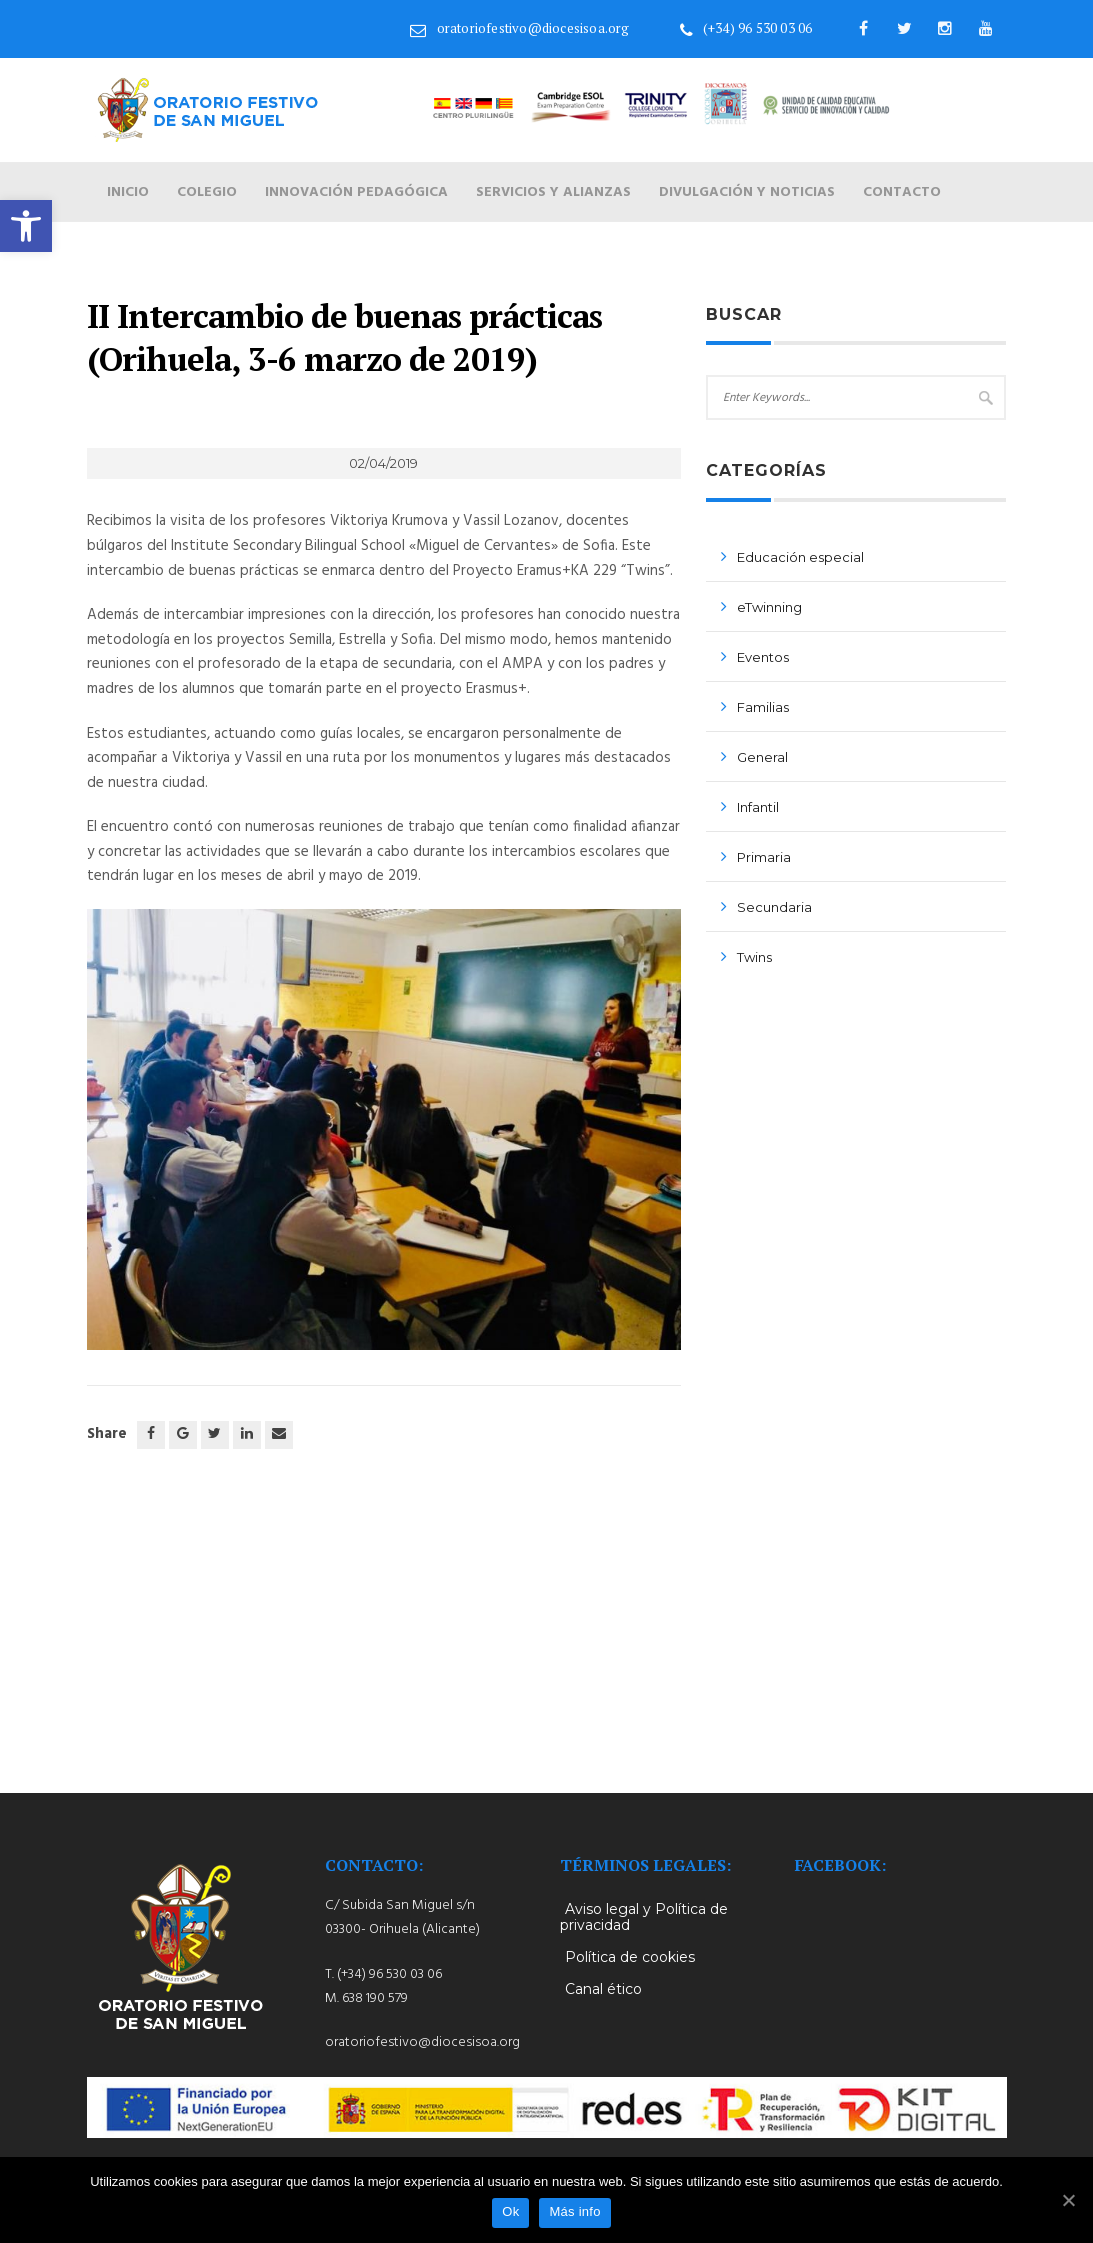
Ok (510, 2211)
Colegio (207, 192)
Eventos (763, 657)
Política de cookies (630, 1957)
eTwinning (769, 607)
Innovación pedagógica (356, 192)
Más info (574, 2211)
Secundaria (774, 907)
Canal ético (603, 1989)
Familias (763, 707)
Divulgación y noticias (747, 192)
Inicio (128, 192)
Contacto (902, 192)
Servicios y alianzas (553, 192)
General (762, 757)
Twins (754, 957)
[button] (26, 226)
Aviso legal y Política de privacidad (644, 1917)
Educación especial (800, 557)
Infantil (758, 807)
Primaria (764, 857)
